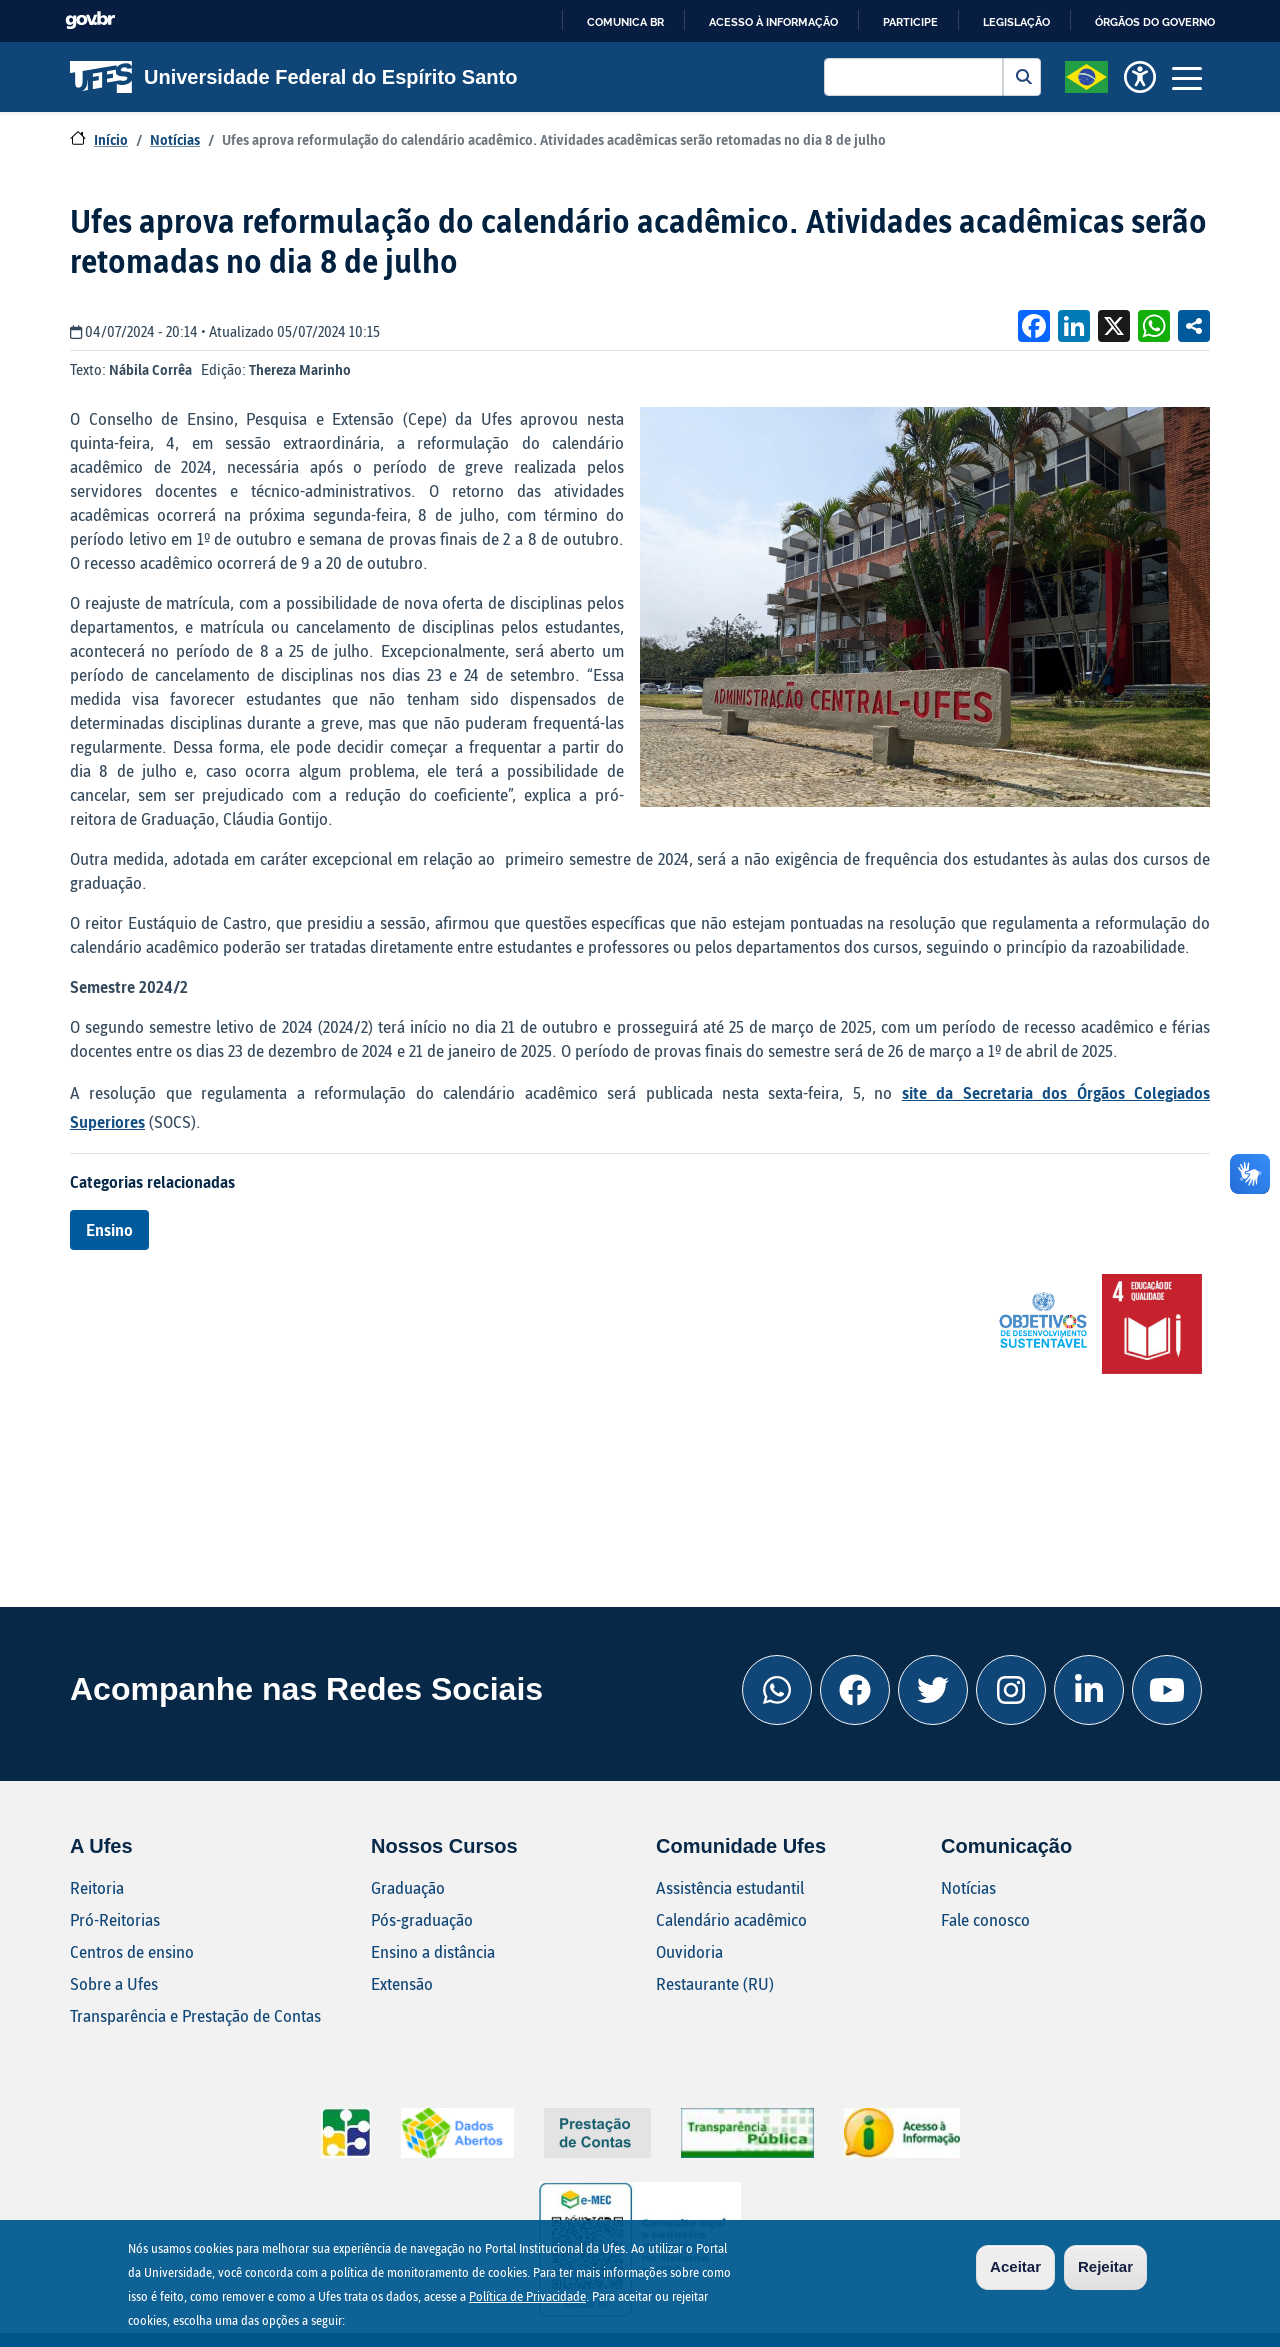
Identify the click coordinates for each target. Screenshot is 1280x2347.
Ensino (109, 1229)
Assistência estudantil (730, 1887)
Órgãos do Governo (1155, 22)
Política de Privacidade (527, 2299)
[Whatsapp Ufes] (777, 1690)
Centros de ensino (132, 1951)
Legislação (1016, 22)
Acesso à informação (773, 22)
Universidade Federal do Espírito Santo (293, 77)
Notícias (175, 139)
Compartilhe (1194, 326)
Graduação (408, 1887)
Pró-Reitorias (115, 1919)
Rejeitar (1105, 2269)
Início (111, 139)
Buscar (1022, 77)
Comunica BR (625, 22)
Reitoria (97, 1887)
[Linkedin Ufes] (1089, 1690)
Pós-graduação (422, 1919)
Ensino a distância (433, 1951)
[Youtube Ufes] (1167, 1690)
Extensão (402, 1983)
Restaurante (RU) (715, 1983)
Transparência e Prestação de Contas (195, 2015)
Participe (910, 22)
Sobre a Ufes (114, 1983)
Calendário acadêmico (731, 1919)
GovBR (90, 20)
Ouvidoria (689, 1951)
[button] (1086, 75)
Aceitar (1015, 2269)
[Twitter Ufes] (933, 1690)
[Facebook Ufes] (855, 1690)
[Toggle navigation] (1187, 77)
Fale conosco (985, 1919)
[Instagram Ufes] (1011, 1690)
